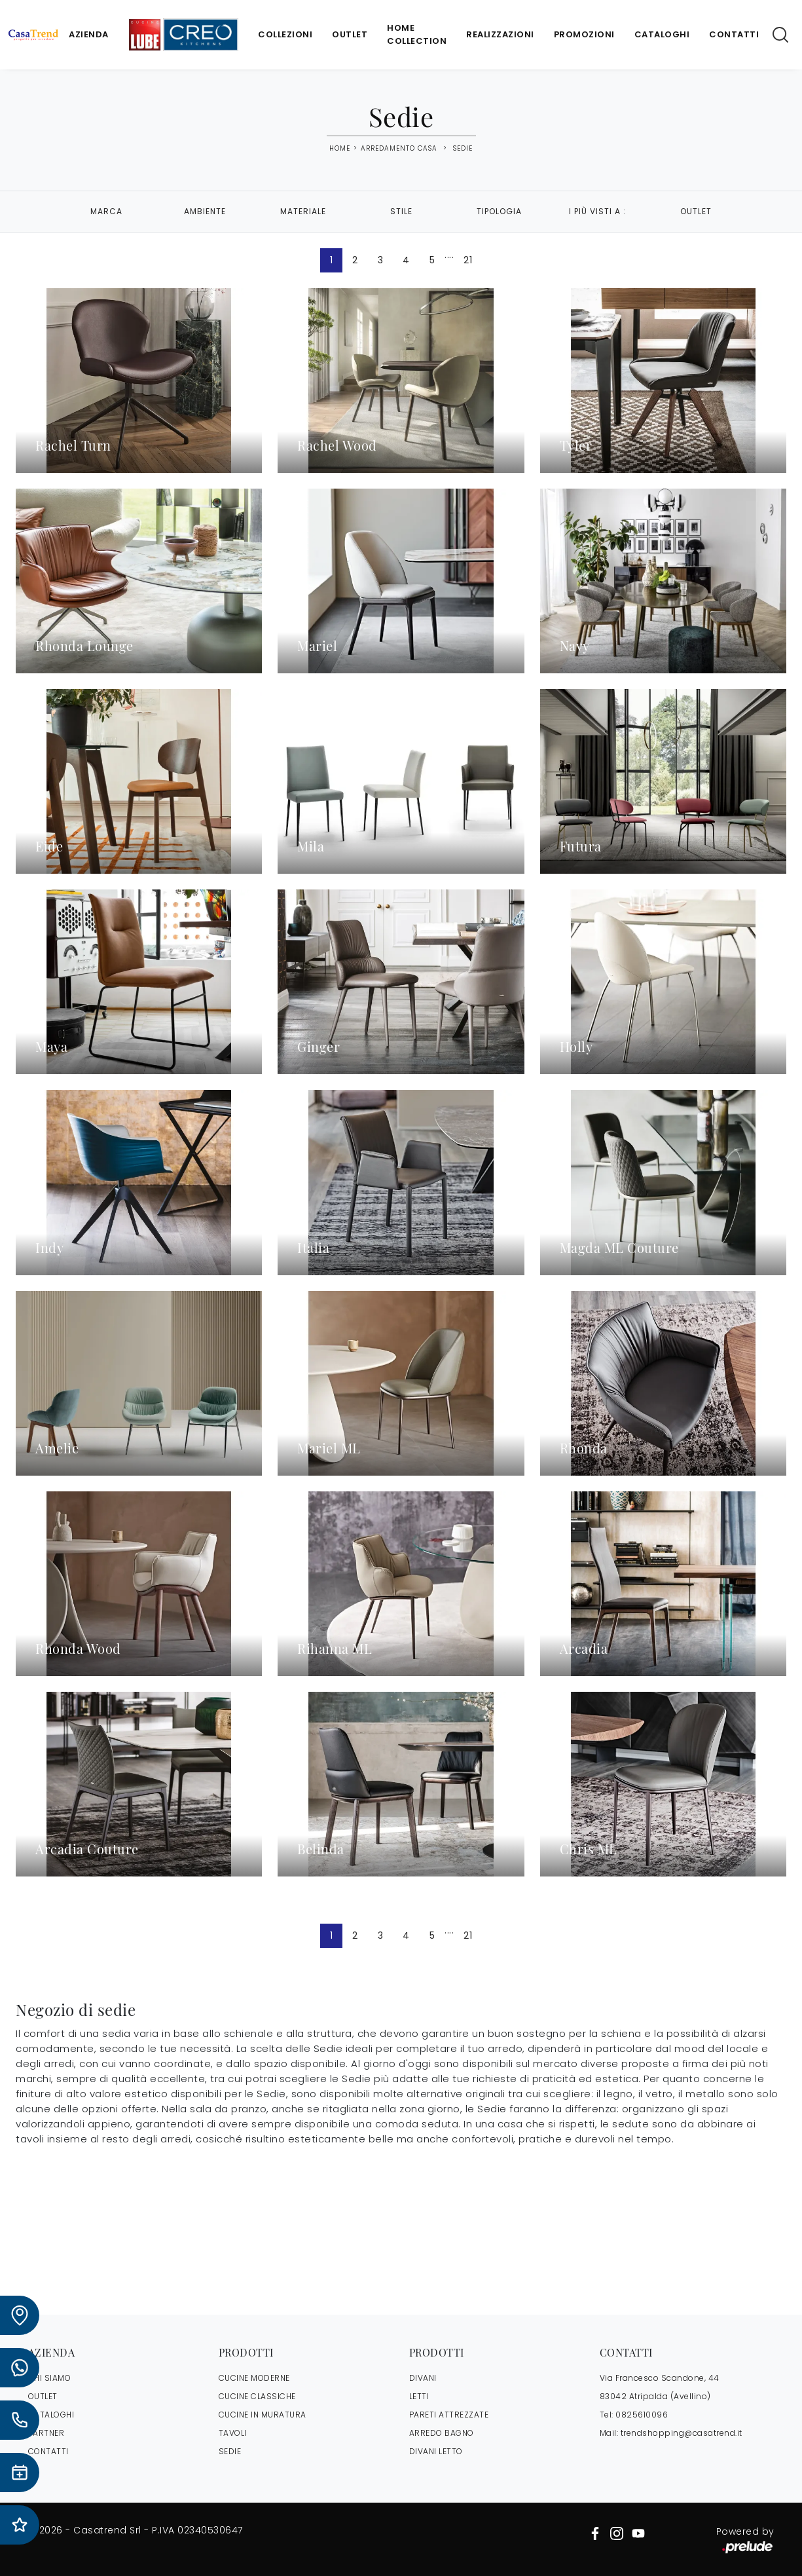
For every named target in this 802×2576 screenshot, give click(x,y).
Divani (423, 2377)
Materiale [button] (303, 211)
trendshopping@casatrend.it (681, 2432)
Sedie (463, 148)
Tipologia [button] (499, 211)
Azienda (89, 34)
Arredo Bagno (441, 2432)
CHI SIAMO (49, 2377)
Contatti (734, 34)
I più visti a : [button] (597, 211)
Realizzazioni (500, 34)
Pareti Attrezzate (449, 2414)
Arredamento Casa (399, 148)
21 (468, 260)
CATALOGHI (51, 2414)
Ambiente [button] (205, 211)
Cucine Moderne (254, 2377)
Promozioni (584, 34)
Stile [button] (401, 211)
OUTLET (43, 2396)
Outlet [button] (696, 211)
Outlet (349, 34)
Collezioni (285, 34)
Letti (419, 2396)
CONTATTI (48, 2451)
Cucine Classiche (257, 2396)
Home (339, 148)
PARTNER (46, 2432)
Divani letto (436, 2451)
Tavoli (233, 2432)
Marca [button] (106, 211)
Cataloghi (662, 34)
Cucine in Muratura (262, 2414)
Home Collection (417, 34)
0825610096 (641, 2414)
